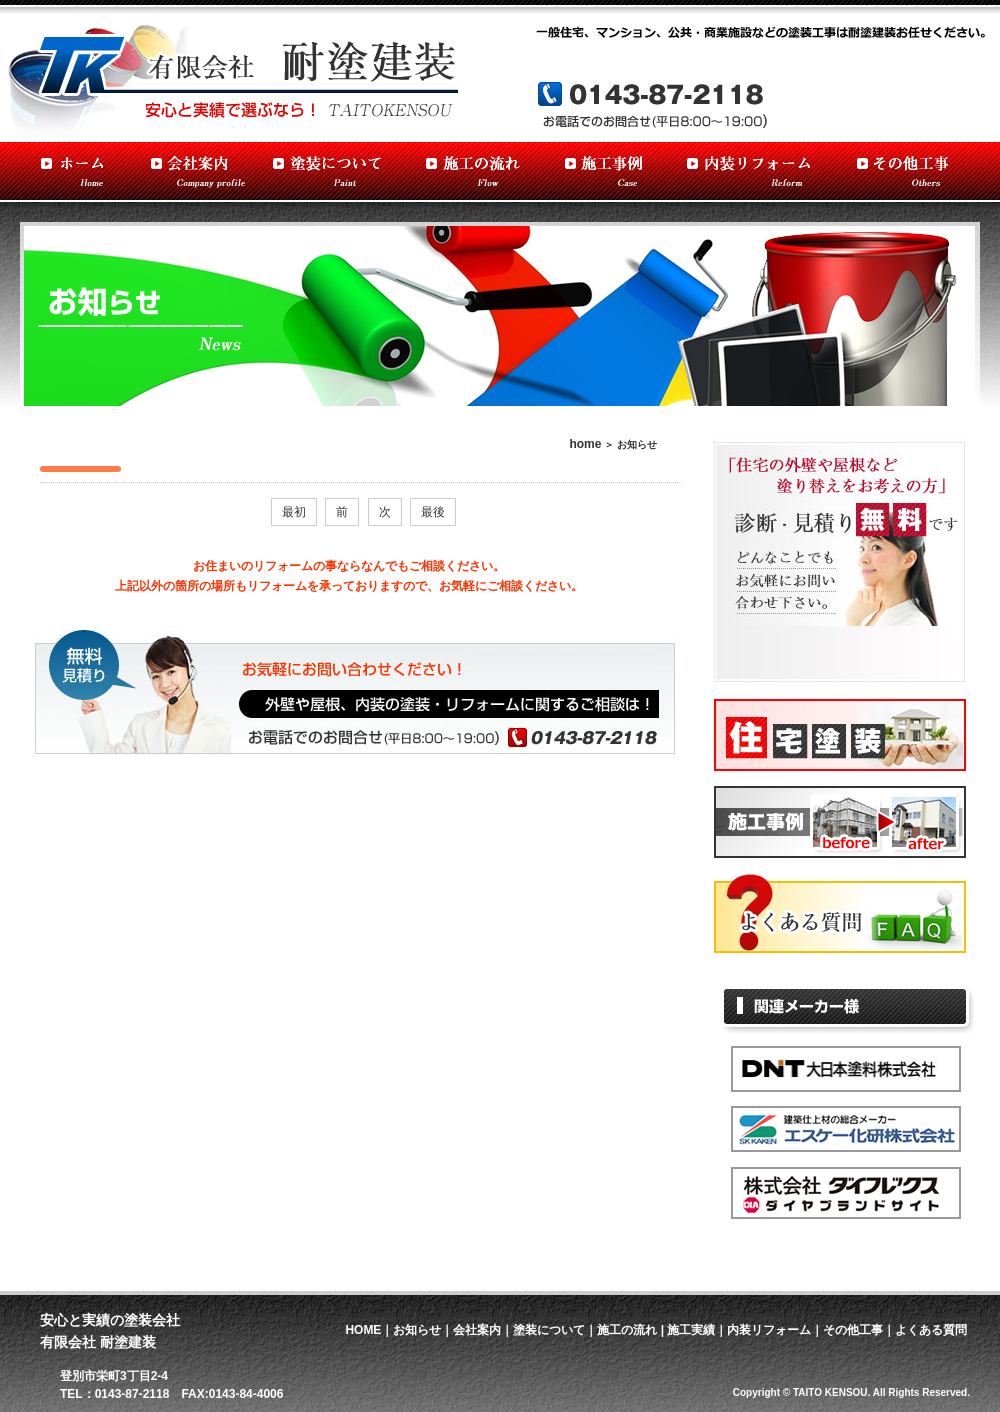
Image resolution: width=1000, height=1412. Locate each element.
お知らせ (417, 1330)
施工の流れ (627, 1330)
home (585, 444)
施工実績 (691, 1330)
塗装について (549, 1330)
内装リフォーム (769, 1330)
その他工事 (853, 1330)
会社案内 (477, 1330)
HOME (363, 1330)
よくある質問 (931, 1330)
